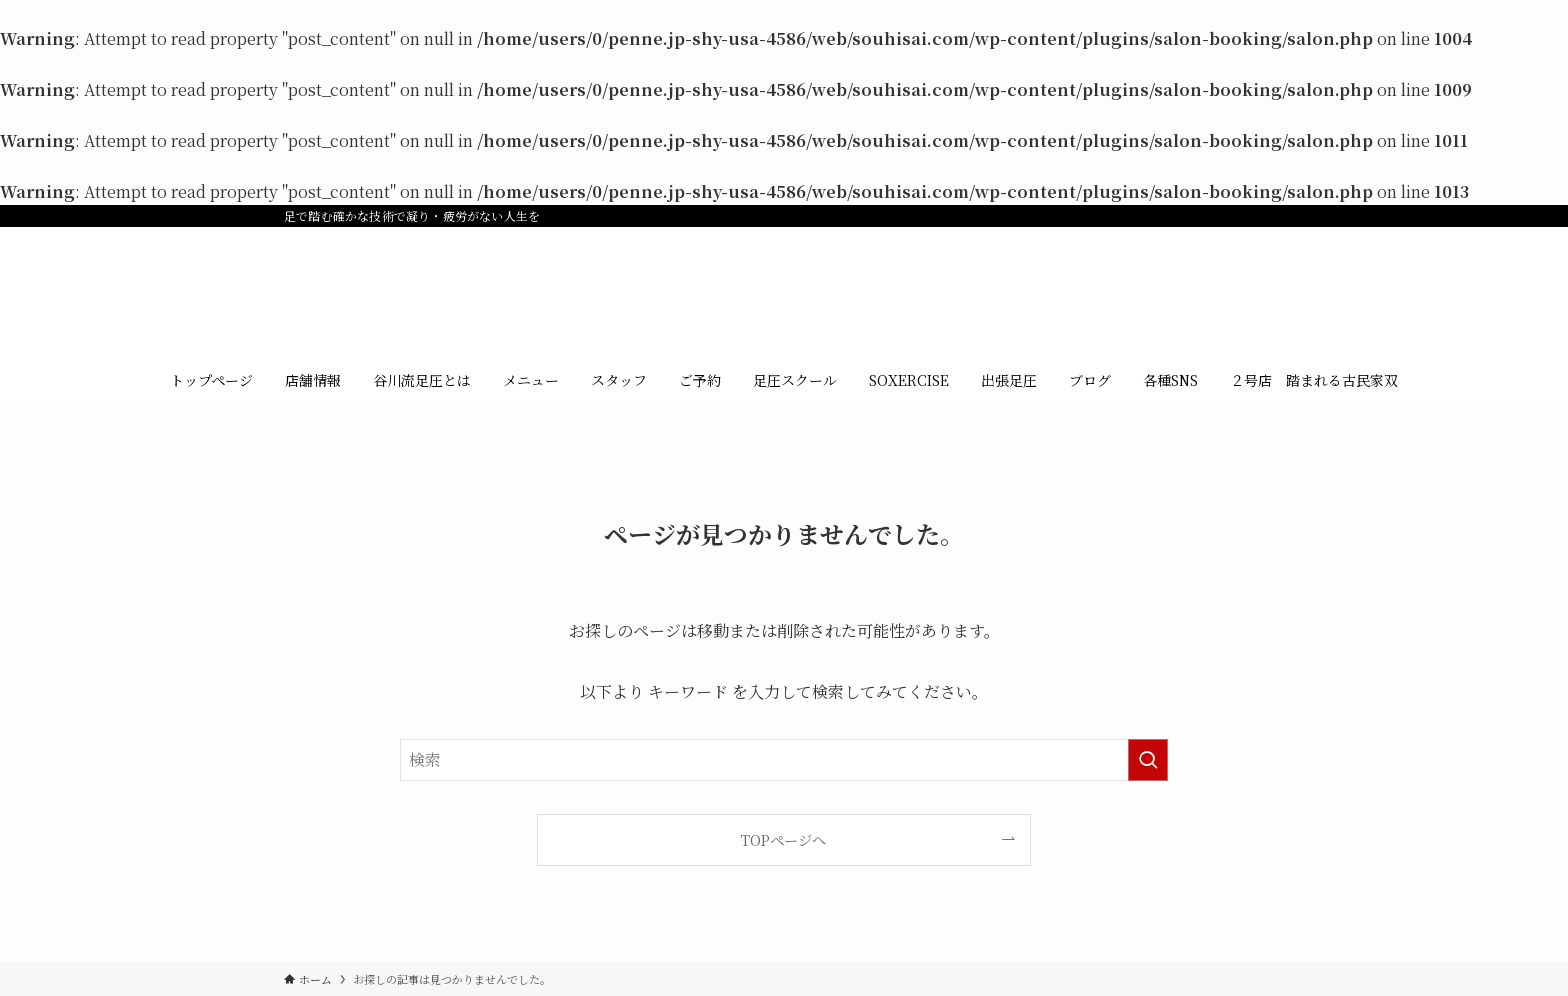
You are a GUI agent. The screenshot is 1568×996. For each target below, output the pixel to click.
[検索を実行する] (1148, 760)
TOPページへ (783, 839)
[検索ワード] (784, 760)
